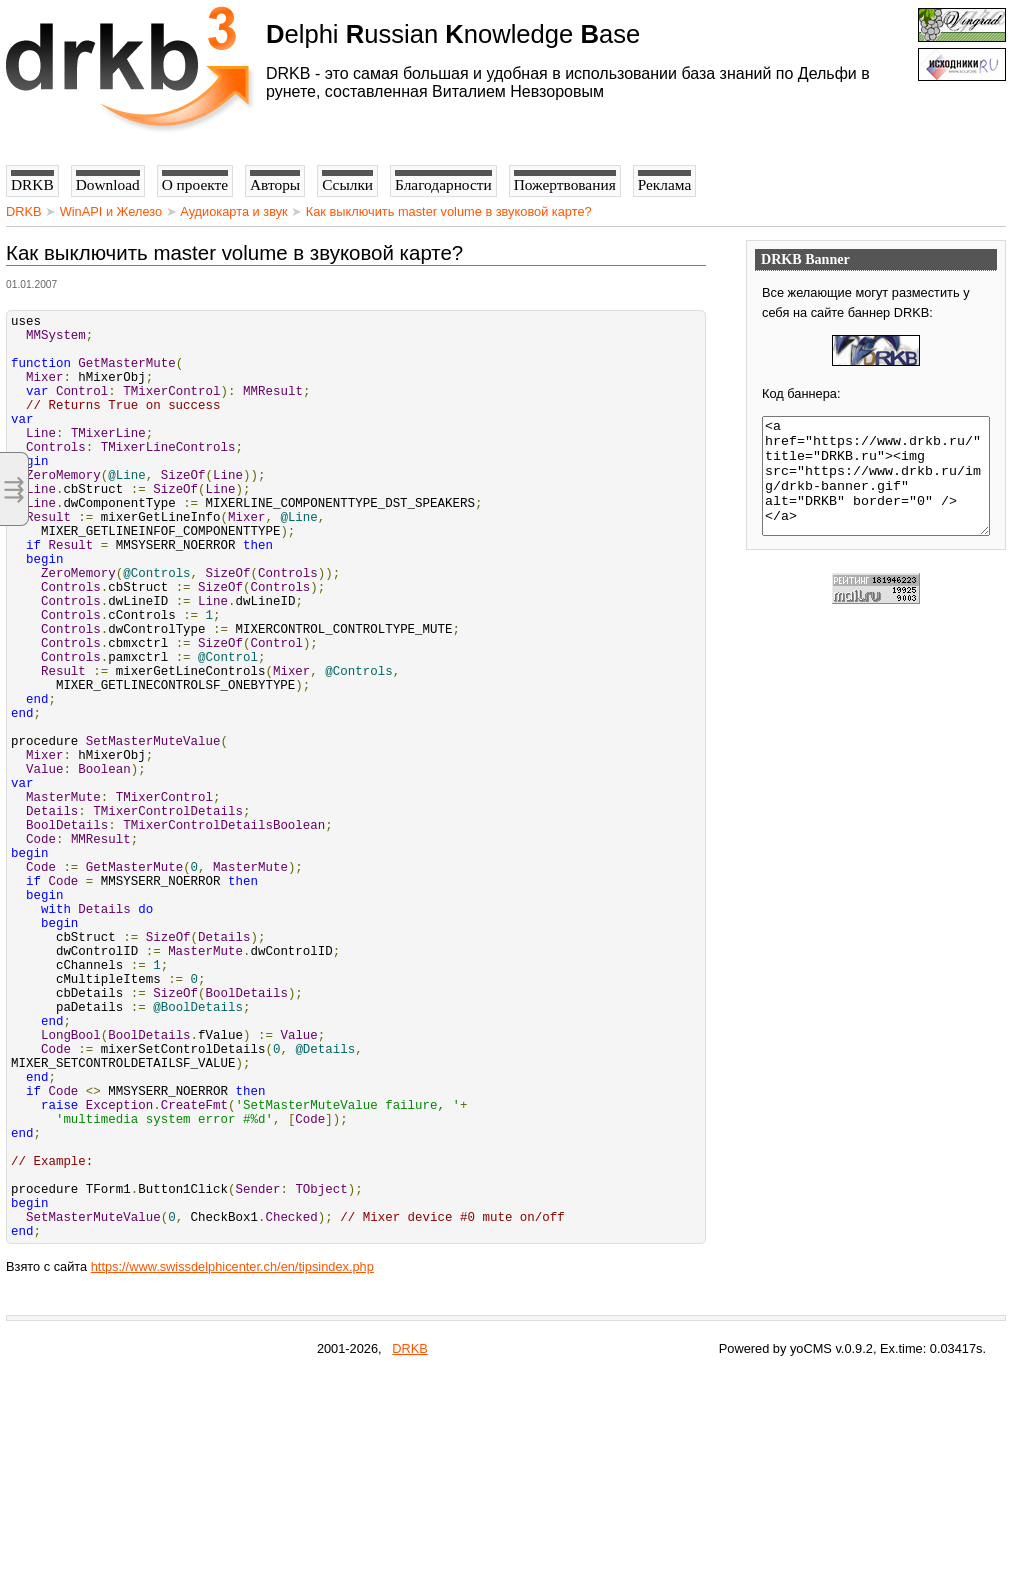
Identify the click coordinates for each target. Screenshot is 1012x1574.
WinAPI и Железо (111, 211)
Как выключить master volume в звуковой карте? (449, 211)
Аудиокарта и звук (233, 211)
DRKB (24, 211)
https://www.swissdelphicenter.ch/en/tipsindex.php (232, 1464)
